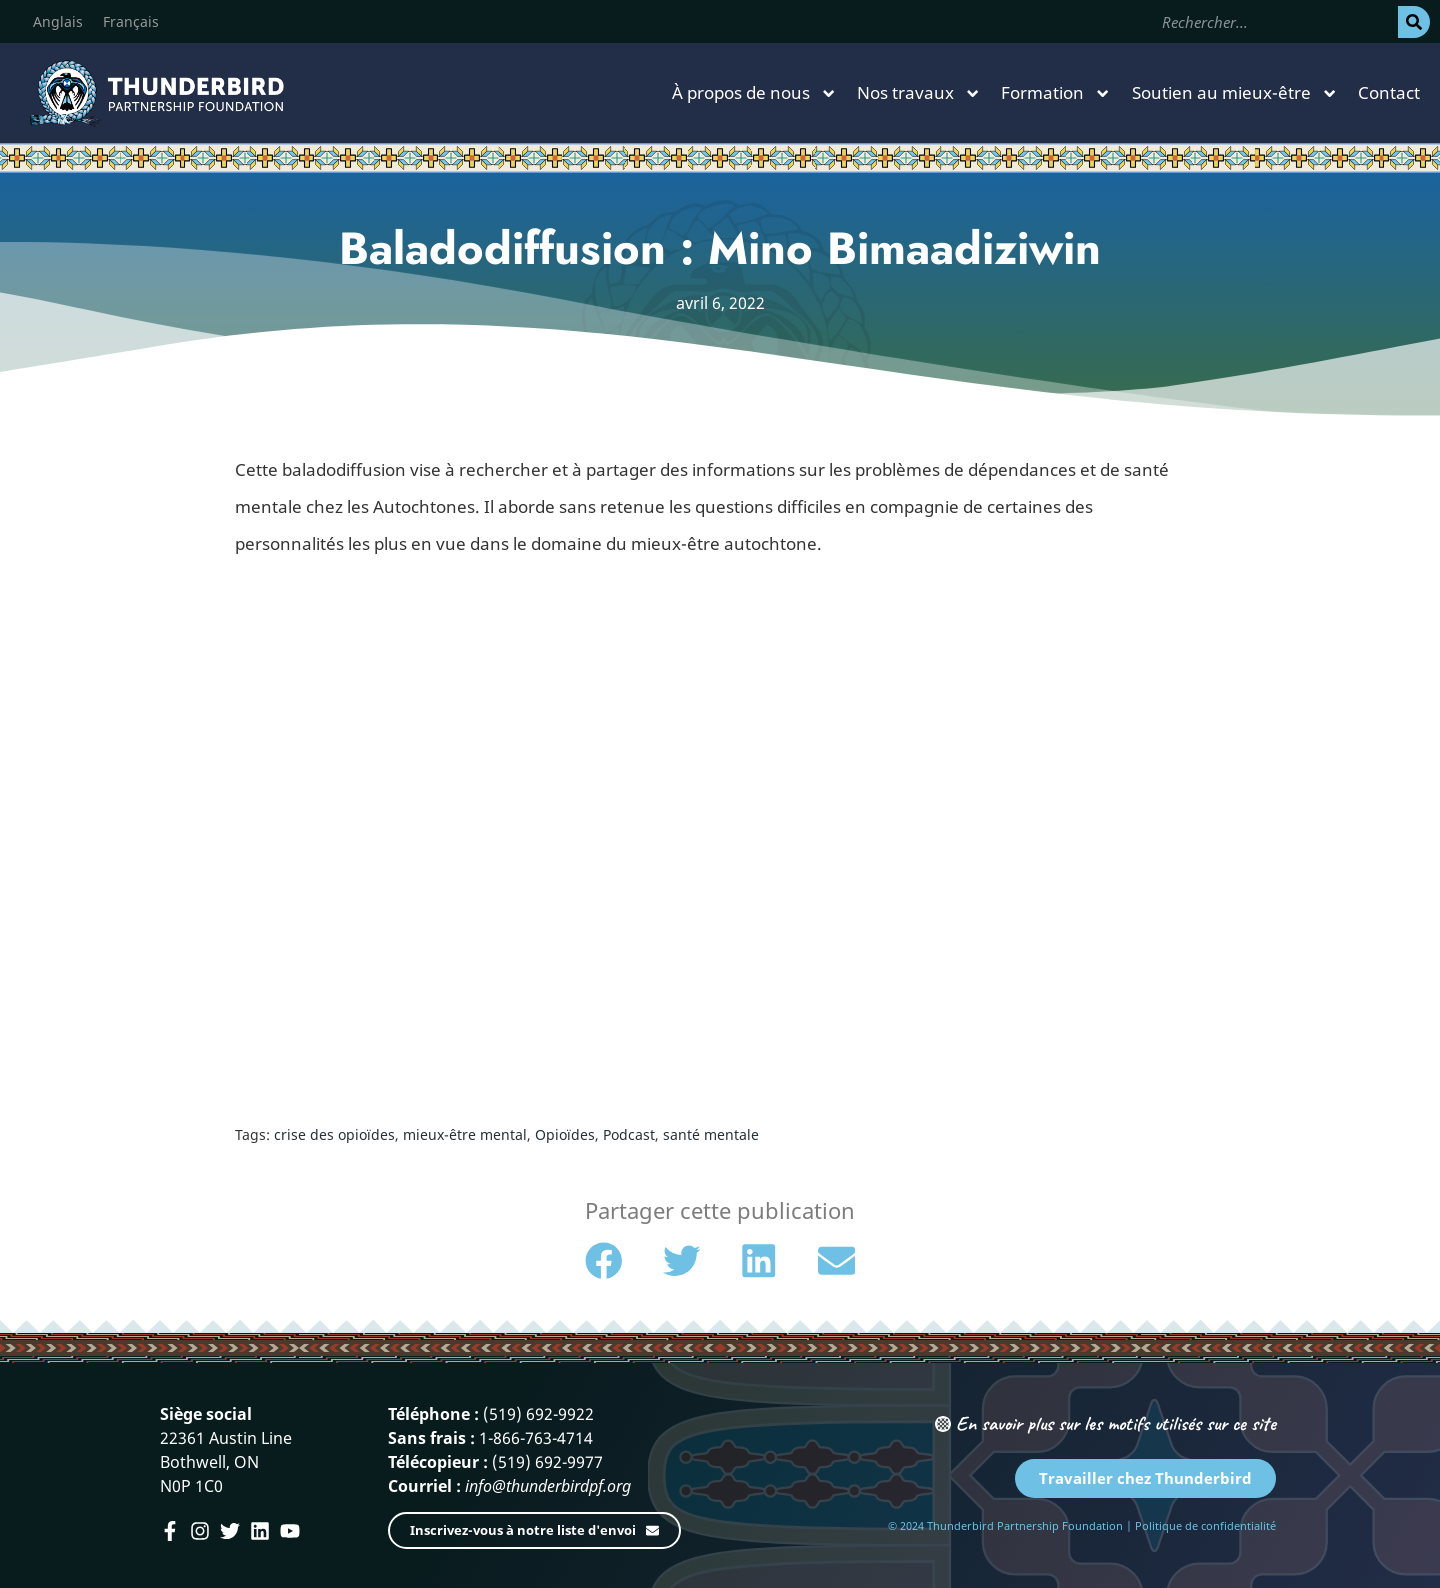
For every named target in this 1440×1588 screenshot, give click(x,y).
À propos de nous (754, 93)
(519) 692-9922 (538, 1414)
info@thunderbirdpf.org (548, 1486)
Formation (1056, 93)
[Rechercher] (1414, 22)
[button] (604, 1261)
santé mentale (711, 1134)
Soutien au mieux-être (1235, 93)
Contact (1389, 92)
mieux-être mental (465, 1134)
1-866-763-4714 (536, 1438)
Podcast (629, 1134)
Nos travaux (919, 93)
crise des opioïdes (334, 1134)
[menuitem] (58, 22)
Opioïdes (565, 1134)
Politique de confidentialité (1205, 1525)
